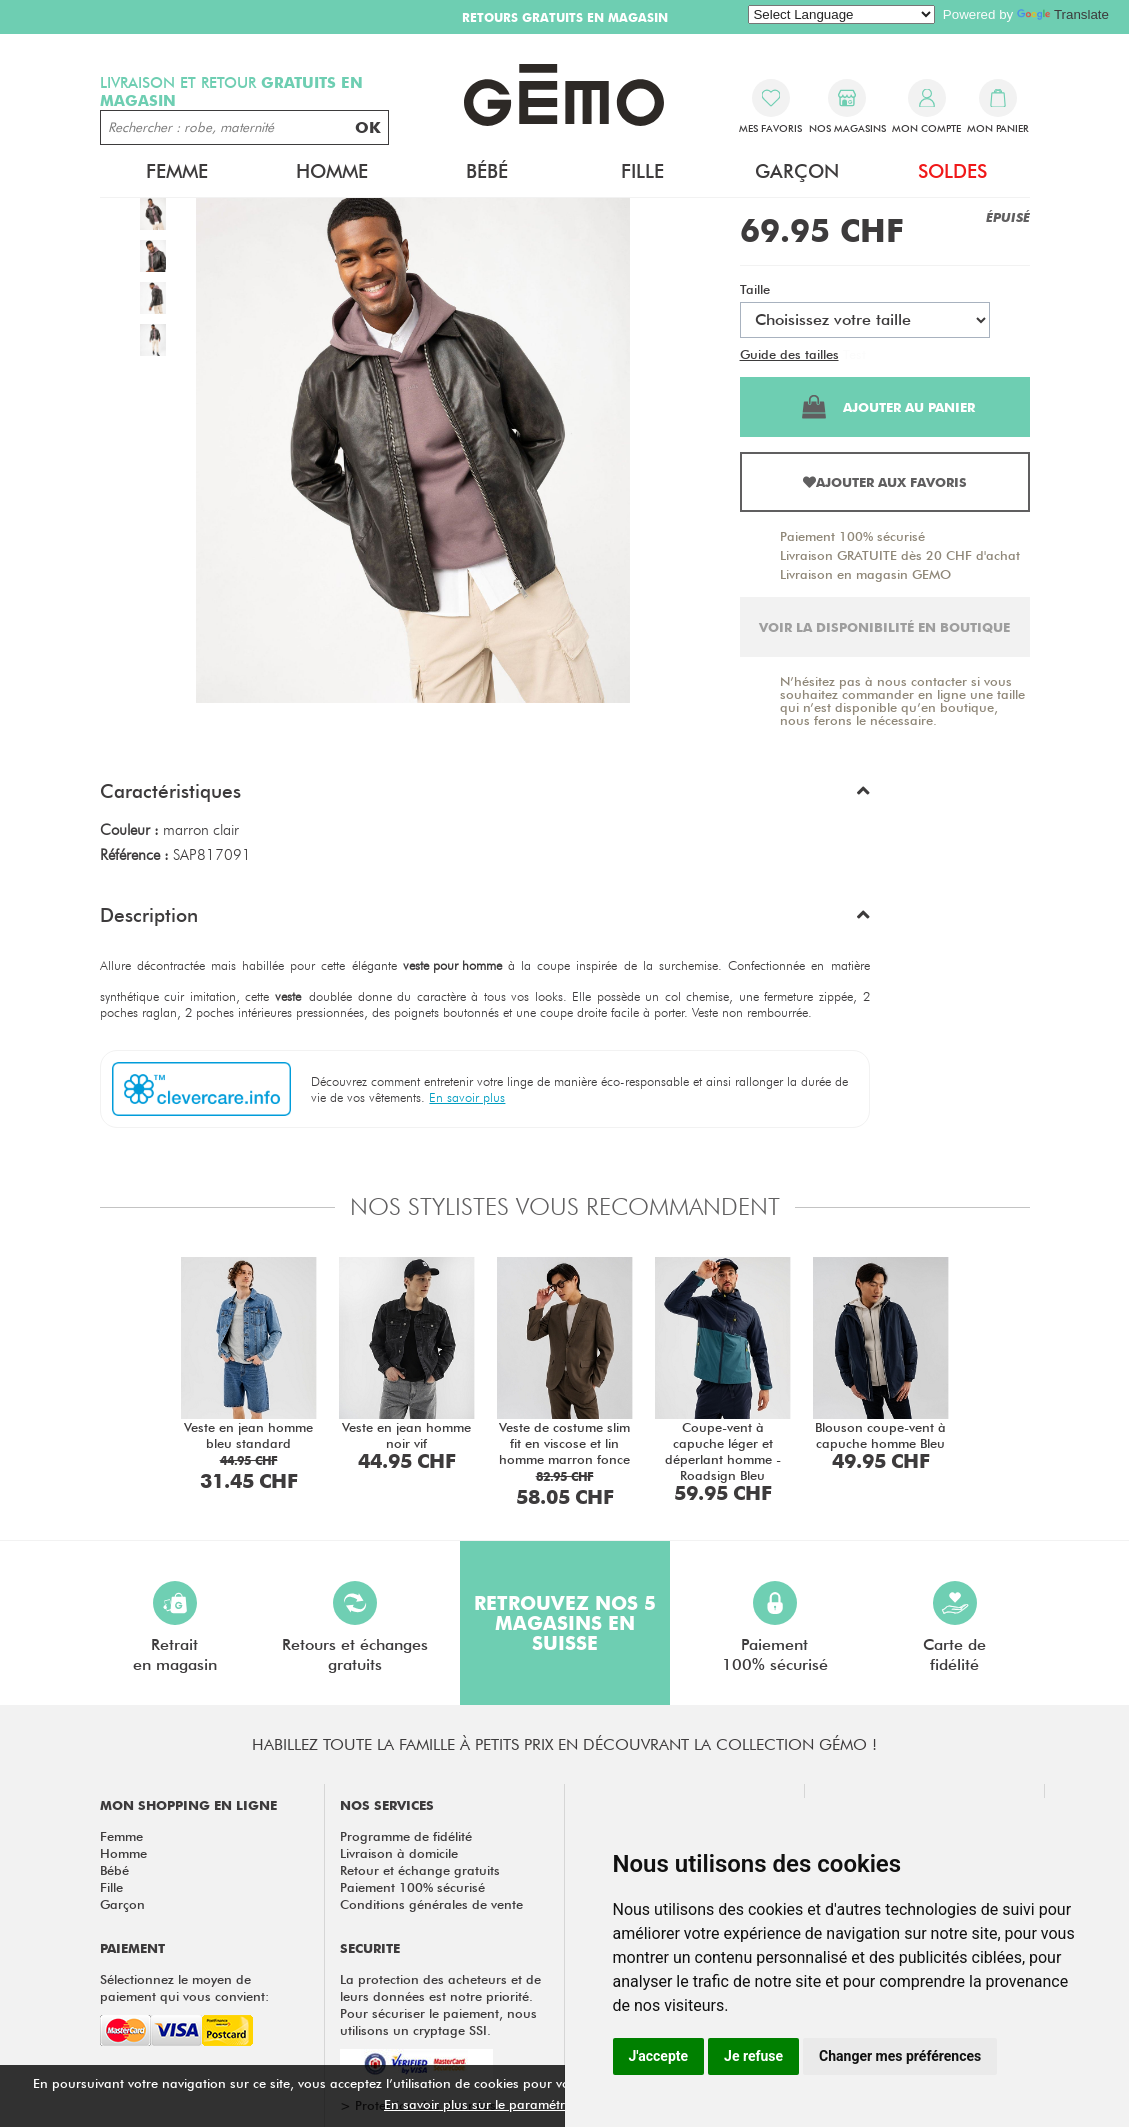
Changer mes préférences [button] (900, 2056)
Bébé (487, 171)
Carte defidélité (954, 1627)
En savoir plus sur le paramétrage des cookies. (525, 2104)
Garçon (797, 171)
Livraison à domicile (399, 1853)
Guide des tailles (789, 354)
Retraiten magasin (175, 1627)
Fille (642, 171)
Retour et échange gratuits (420, 1870)
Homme (332, 171)
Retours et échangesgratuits (355, 1627)
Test (854, 354)
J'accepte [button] (659, 2056)
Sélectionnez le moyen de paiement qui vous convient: (184, 1987)
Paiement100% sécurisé (775, 1627)
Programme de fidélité (406, 1836)
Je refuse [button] (753, 2056)
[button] (485, 796)
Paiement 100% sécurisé (852, 536)
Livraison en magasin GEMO (865, 574)
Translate (1063, 14)
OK (368, 127)
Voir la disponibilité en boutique (884, 627)
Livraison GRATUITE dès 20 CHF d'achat (900, 555)
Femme (177, 171)
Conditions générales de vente (431, 1904)
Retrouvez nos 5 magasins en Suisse (565, 1623)
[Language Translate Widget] (841, 14)
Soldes (952, 171)
